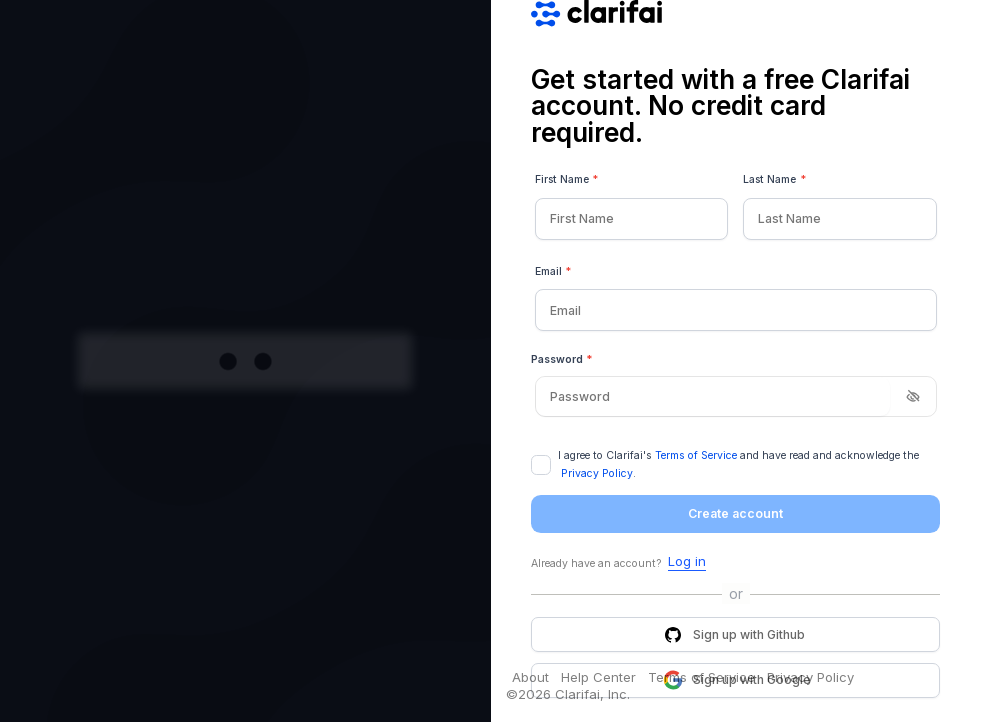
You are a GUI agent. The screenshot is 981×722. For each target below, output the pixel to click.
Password (562, 359)
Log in (687, 561)
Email (553, 272)
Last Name (774, 180)
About (530, 677)
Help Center (598, 677)
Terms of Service (696, 455)
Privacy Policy (597, 473)
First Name (567, 180)
